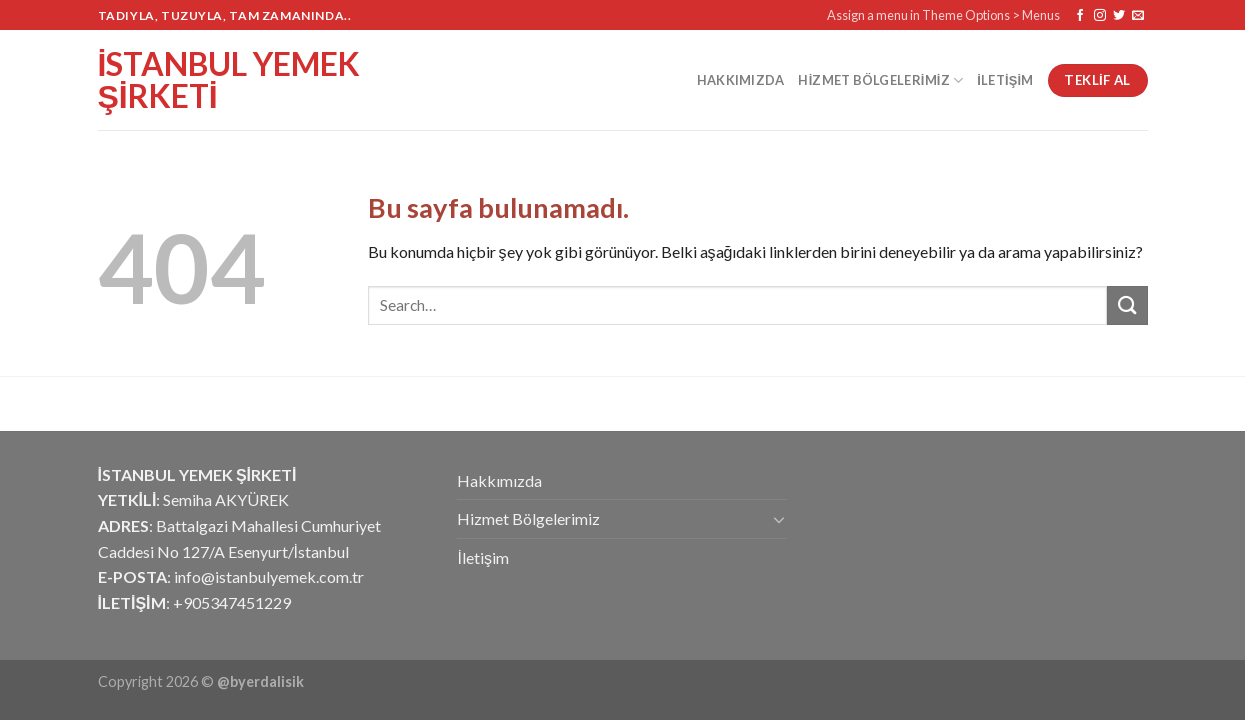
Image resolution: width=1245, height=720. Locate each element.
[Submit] (1127, 305)
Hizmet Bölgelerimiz (880, 80)
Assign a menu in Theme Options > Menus (943, 15)
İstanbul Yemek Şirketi (229, 80)
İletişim (1005, 80)
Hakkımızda (741, 80)
